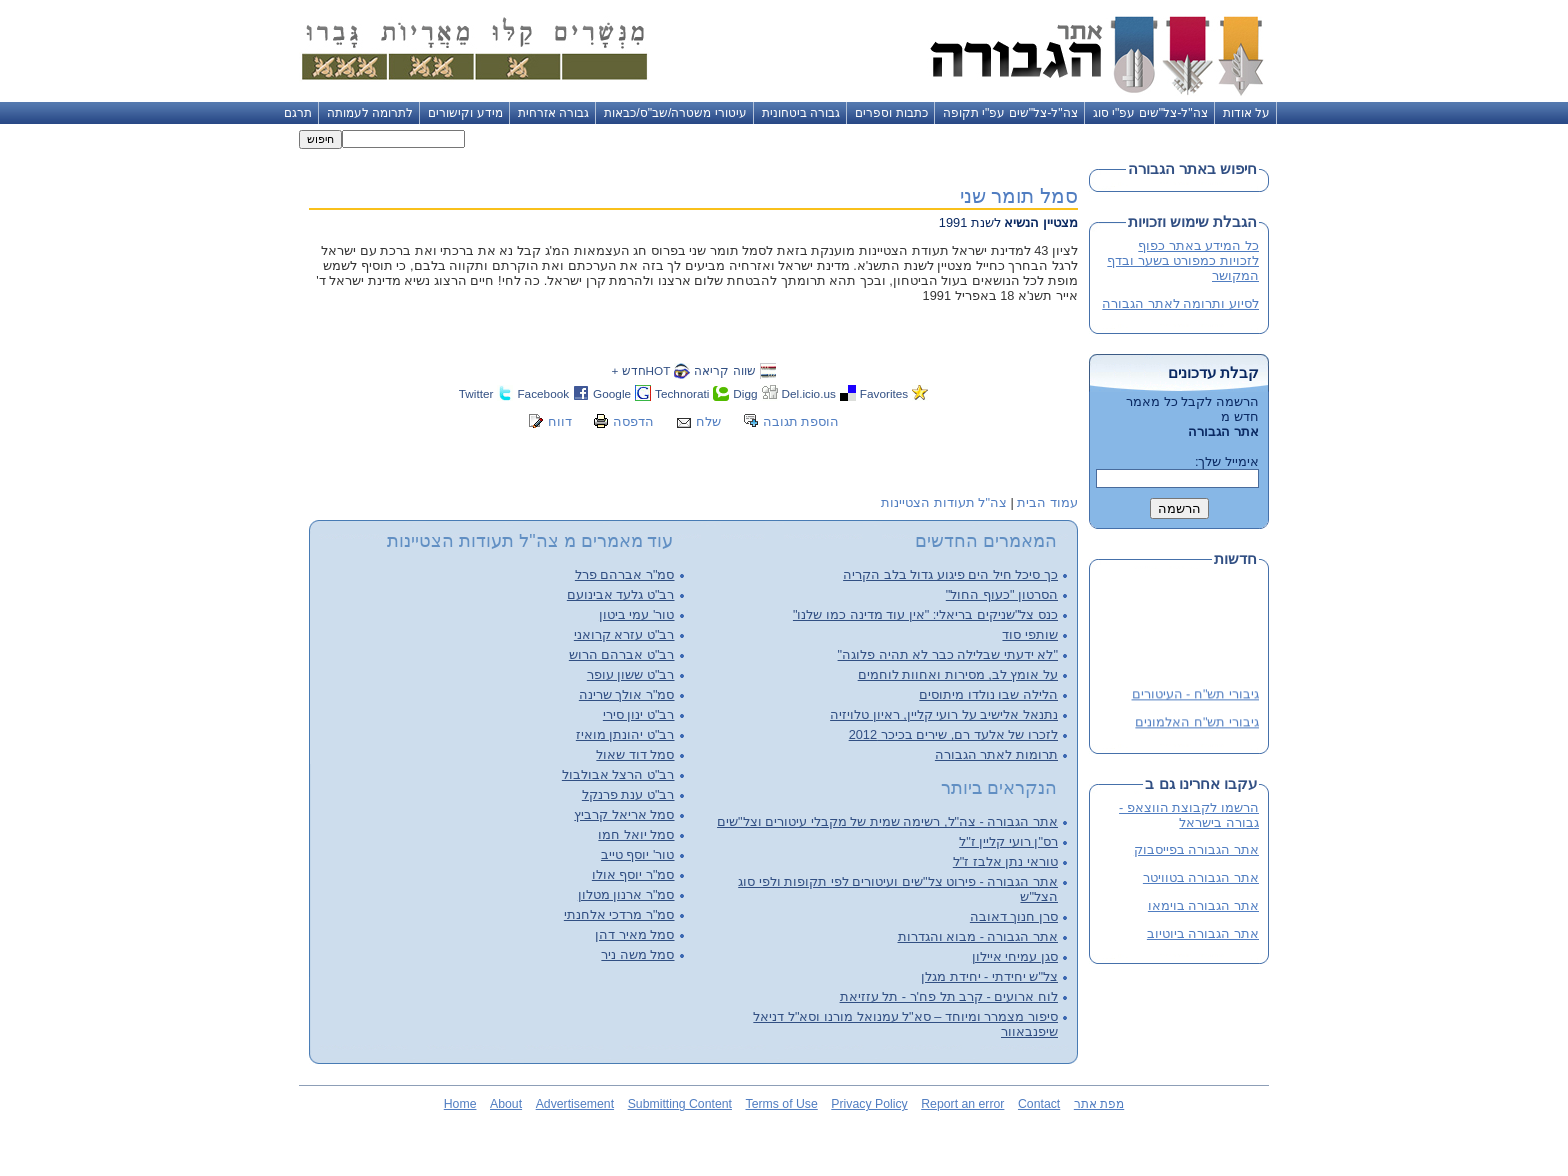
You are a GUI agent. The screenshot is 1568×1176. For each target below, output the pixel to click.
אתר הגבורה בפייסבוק (1196, 849)
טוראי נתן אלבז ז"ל (1005, 861)
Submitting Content (680, 1104)
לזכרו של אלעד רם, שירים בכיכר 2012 (953, 734)
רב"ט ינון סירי (639, 714)
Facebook (543, 393)
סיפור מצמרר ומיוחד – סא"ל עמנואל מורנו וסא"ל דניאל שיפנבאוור (905, 1024)
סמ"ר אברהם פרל (625, 574)
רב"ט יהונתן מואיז (625, 734)
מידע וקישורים (465, 113)
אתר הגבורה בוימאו (1203, 905)
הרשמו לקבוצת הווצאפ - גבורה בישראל (1189, 815)
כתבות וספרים (891, 113)
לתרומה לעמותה (370, 113)
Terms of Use (782, 1104)
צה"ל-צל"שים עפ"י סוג (1150, 113)
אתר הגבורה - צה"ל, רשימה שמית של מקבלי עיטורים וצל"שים (887, 821)
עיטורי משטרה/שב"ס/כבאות (675, 113)
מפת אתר (1099, 1104)
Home (460, 1104)
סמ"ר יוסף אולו (633, 874)
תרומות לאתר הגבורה (996, 754)
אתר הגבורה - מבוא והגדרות (978, 936)
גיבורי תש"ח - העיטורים (1195, 696)
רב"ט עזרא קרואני (624, 634)
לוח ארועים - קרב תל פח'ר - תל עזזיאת (949, 996)
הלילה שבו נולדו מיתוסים (988, 694)
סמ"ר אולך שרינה (627, 694)
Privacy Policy (869, 1104)
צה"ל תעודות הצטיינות (944, 502)
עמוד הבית (1047, 502)
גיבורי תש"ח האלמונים (1197, 724)
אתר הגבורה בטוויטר (1201, 877)
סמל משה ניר (637, 954)
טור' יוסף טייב (638, 854)
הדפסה (633, 421)
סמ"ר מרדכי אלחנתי (619, 914)
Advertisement (575, 1104)
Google (612, 393)
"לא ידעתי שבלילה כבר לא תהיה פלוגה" (948, 654)
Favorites (884, 393)
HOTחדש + (640, 370)
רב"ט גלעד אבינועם (621, 594)
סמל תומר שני (1019, 195)
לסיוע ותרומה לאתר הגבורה (1180, 303)
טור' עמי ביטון (637, 614)
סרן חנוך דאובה (1014, 916)
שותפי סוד (1030, 634)
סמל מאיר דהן (634, 934)
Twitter (476, 393)
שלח (708, 421)
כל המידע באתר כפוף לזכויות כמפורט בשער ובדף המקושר (1183, 260)
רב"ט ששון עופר (631, 674)
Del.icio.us (809, 393)
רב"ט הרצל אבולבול (618, 774)
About (506, 1104)
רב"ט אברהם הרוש (622, 654)
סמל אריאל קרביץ (624, 814)
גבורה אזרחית (553, 113)
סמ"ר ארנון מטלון (626, 894)
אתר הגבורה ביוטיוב (1203, 933)
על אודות (1246, 113)
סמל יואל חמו (636, 834)
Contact (1039, 1104)
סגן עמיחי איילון (1015, 956)
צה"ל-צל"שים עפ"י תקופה (1010, 113)
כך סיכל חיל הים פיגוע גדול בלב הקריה (950, 574)
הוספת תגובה (801, 421)
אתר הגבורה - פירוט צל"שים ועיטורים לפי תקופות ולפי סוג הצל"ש (898, 889)
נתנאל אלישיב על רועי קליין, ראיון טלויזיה (944, 714)
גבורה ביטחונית (801, 113)
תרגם (298, 113)
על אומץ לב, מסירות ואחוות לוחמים (958, 674)
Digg (745, 393)
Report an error (962, 1104)
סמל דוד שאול (635, 754)
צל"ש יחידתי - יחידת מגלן (989, 976)
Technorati (682, 393)
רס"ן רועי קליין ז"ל (1008, 841)
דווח (560, 421)
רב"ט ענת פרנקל (628, 794)
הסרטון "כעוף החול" (1002, 594)
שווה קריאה (724, 370)
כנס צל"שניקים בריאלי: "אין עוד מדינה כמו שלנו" (925, 614)
